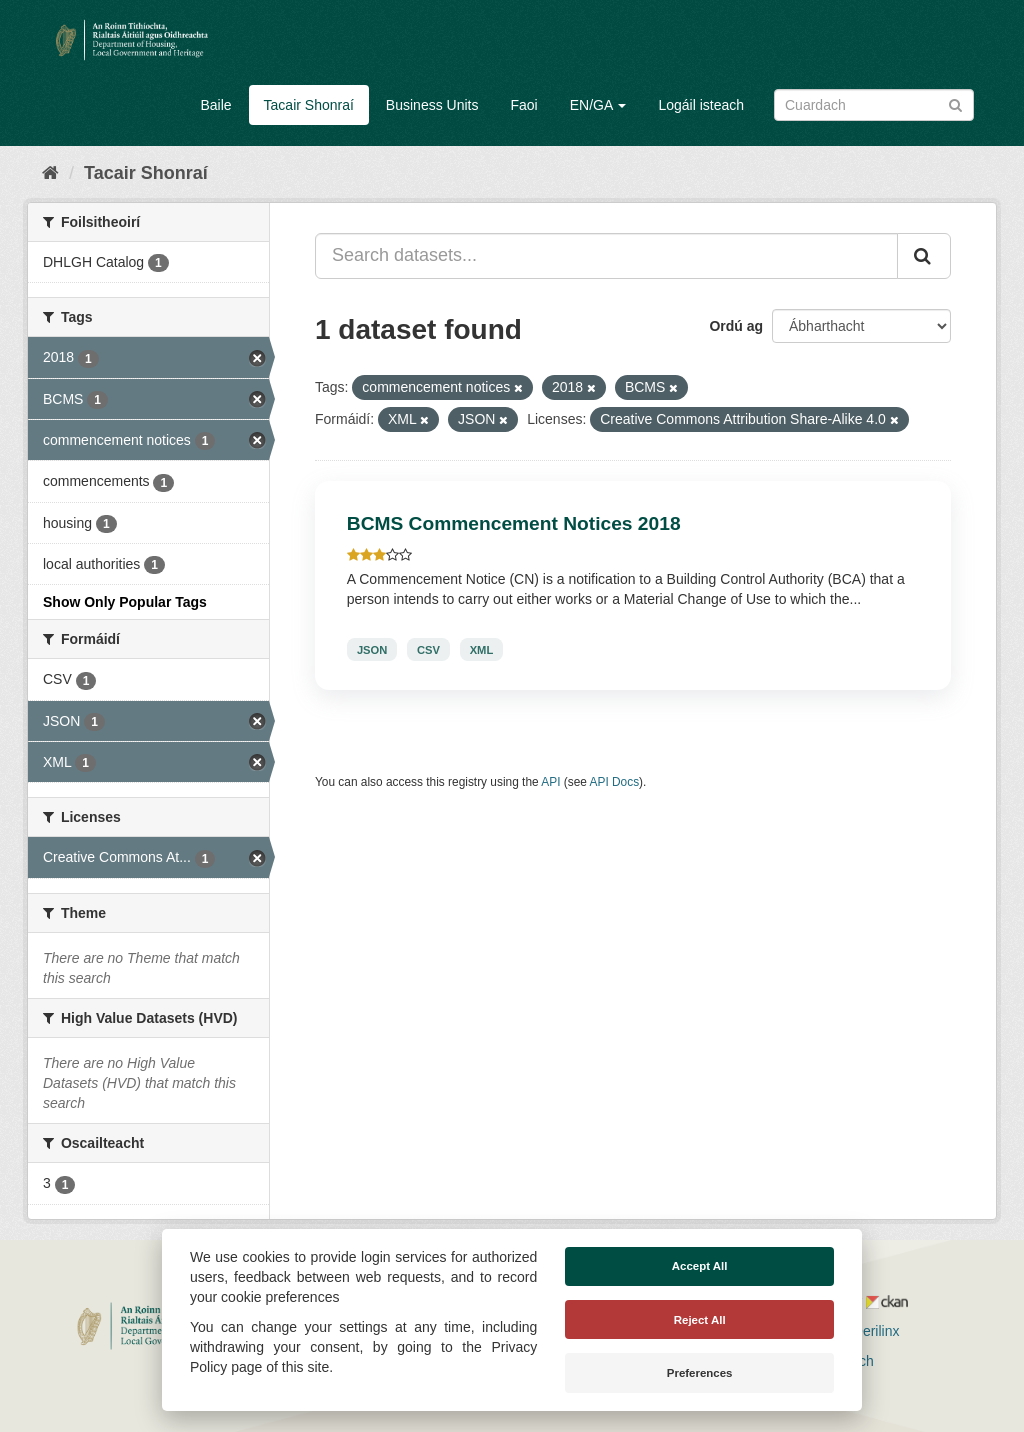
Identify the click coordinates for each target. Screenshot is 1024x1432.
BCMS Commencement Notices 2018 (514, 523)
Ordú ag (736, 326)
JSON (372, 649)
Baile (215, 105)
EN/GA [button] (598, 105)
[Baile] (50, 173)
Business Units (432, 105)
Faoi (523, 105)
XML (482, 649)
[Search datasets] (874, 105)
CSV (428, 649)
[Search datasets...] (606, 256)
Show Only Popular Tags (125, 602)
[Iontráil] (955, 103)
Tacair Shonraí (309, 105)
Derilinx (867, 1331)
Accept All (700, 1266)
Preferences (700, 1373)
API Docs (615, 782)
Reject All (700, 1320)
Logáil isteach (701, 105)
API (550, 782)
